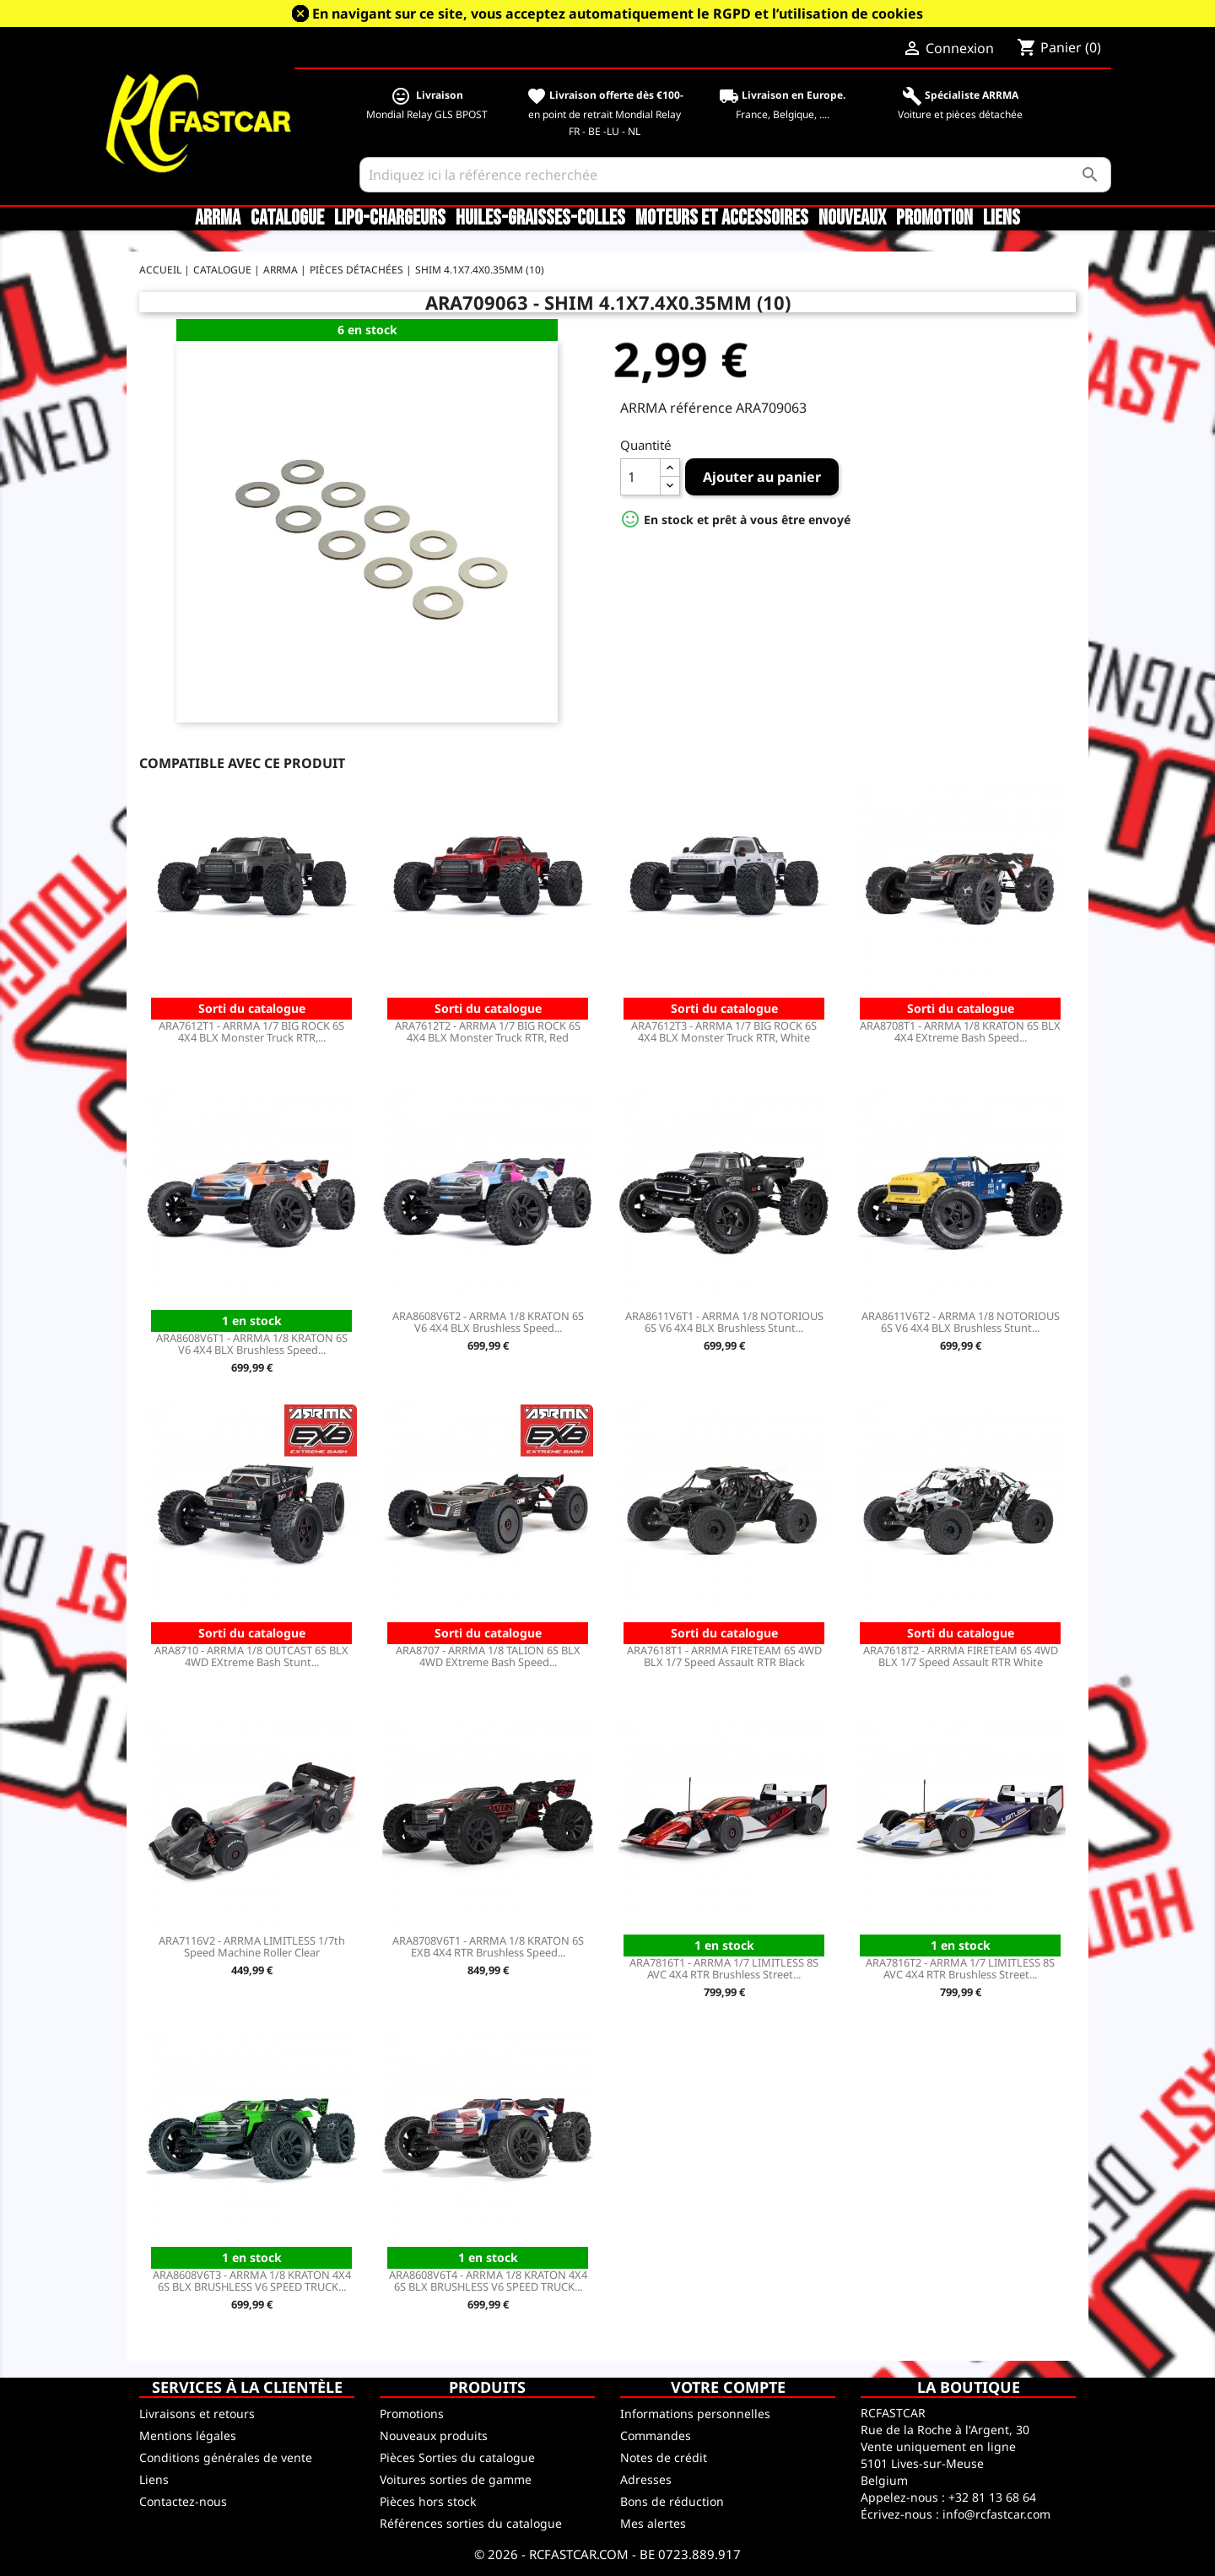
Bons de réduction (672, 2501)
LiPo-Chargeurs (390, 218)
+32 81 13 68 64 (992, 2497)
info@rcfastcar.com (996, 2514)
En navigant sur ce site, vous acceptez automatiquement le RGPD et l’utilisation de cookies (617, 13)
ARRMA (217, 218)
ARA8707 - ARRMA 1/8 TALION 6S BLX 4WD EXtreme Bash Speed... (488, 1656)
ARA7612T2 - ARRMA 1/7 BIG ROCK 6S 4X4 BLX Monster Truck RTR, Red (487, 1031)
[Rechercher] (735, 174)
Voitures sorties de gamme (456, 2479)
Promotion (934, 218)
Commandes (655, 2435)
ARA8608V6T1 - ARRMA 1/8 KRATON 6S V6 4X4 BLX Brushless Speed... (252, 1344)
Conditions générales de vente (225, 2457)
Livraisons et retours (197, 2414)
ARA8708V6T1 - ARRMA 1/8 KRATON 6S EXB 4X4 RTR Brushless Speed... (488, 1946)
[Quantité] (640, 476)
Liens (1001, 218)
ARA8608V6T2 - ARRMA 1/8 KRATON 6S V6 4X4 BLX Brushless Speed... (488, 1322)
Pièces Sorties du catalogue (457, 2457)
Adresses (646, 2479)
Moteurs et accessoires (721, 218)
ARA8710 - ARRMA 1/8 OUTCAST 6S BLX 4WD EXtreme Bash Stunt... (251, 1656)
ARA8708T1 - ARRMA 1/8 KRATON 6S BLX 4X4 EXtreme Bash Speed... (960, 1031)
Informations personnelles (695, 2414)
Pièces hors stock (428, 2501)
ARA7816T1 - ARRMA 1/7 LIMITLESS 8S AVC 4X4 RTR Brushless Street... (723, 1968)
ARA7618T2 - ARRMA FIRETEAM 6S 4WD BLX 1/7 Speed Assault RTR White (960, 1656)
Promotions (412, 2414)
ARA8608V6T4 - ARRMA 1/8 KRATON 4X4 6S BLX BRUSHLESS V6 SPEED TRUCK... (488, 2280)
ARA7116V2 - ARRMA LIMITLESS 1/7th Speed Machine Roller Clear (252, 1946)
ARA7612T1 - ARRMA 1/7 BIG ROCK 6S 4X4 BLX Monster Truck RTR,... (251, 1031)
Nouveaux (852, 218)
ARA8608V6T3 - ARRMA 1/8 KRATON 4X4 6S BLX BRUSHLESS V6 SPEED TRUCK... (252, 2280)
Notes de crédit (663, 2457)
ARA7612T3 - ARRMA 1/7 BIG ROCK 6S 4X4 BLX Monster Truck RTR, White (724, 1031)
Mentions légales (187, 2435)
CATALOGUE (287, 218)
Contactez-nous (183, 2501)
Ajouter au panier (762, 477)
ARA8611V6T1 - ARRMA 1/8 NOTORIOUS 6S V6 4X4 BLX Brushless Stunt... (724, 1322)
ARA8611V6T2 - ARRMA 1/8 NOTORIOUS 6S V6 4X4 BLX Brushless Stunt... (960, 1322)
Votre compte (728, 2387)
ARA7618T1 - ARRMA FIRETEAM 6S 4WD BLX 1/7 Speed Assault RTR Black (724, 1656)
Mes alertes (653, 2523)
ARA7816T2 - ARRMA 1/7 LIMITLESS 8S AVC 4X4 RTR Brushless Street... (960, 1968)
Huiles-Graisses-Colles (540, 218)
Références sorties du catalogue (471, 2523)
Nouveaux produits (434, 2435)
